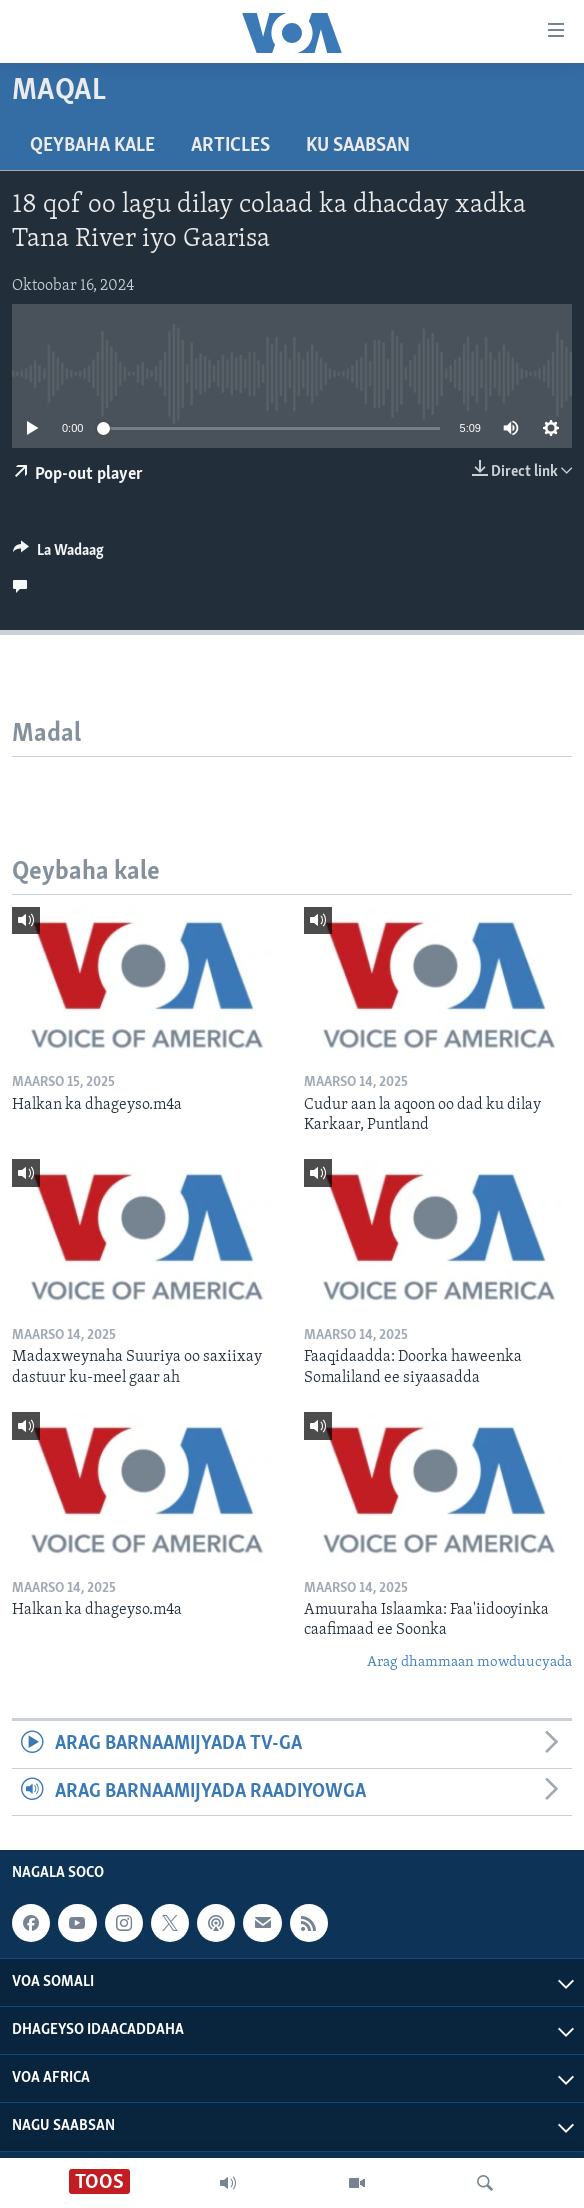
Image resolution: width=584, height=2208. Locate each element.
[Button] (58, 555)
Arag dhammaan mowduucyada (469, 1662)
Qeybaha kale (92, 146)
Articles (230, 146)
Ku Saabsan (358, 146)
